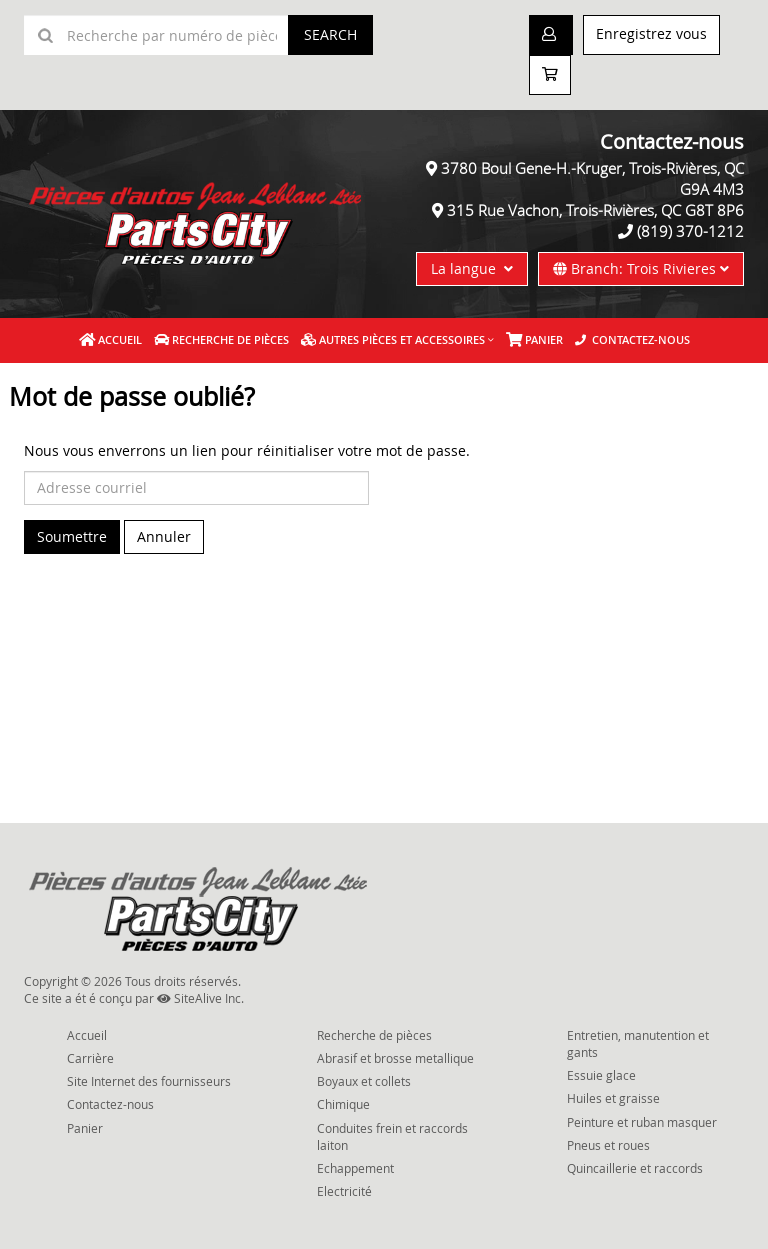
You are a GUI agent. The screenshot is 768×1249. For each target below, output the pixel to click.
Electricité (344, 1191)
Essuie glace (601, 1075)
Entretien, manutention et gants (638, 1043)
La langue (472, 268)
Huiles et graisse (613, 1098)
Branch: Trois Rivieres (641, 268)
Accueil (110, 339)
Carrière (90, 1058)
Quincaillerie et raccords (635, 1168)
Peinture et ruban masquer (642, 1122)
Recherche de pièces (221, 339)
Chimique (343, 1104)
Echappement (355, 1168)
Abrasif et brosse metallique (395, 1058)
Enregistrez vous (651, 33)
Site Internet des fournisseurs (149, 1081)
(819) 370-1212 (690, 231)
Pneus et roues (608, 1145)
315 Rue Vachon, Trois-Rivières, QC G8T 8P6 (595, 210)
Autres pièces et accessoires (393, 339)
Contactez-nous (632, 339)
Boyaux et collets (364, 1081)
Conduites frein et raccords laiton (392, 1136)
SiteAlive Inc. (200, 998)
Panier (85, 1128)
